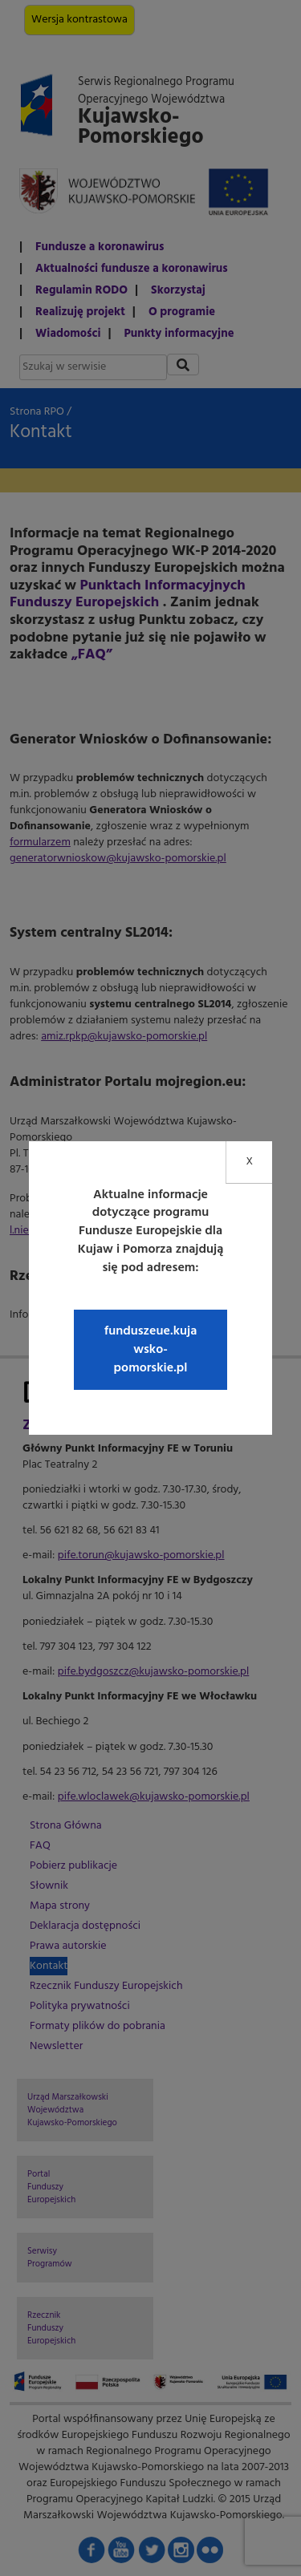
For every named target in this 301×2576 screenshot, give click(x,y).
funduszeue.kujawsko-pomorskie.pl (150, 1350)
